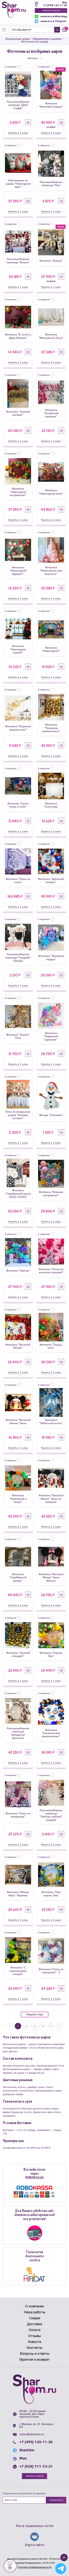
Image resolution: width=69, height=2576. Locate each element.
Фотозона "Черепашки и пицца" (18, 1499)
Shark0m (26, 2450)
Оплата (34, 2330)
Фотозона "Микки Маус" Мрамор (18, 1894)
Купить (28, 122)
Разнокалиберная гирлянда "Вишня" (18, 261)
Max (64, 3)
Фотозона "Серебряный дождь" (17, 1577)
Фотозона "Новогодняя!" (51, 649)
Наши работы (34, 2312)
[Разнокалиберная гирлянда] (18, 84)
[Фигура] (51, 1096)
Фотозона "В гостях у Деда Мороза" (18, 336)
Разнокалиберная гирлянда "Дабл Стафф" (18, 105)
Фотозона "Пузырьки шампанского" (51, 728)
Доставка (34, 2324)
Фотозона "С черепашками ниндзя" (18, 1971)
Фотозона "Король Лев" (51, 1655)
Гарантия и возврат (34, 2359)
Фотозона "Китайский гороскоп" (51, 413)
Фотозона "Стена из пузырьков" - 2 (51, 1971)
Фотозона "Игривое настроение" (51, 1194)
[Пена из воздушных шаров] (18, 1094)
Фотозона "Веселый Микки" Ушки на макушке (51, 1499)
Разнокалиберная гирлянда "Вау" (51, 184)
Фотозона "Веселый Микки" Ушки (18, 1422)
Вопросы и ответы (34, 2353)
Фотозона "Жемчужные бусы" (50, 336)
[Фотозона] (51, 85)
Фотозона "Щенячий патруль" (51, 881)
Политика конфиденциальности (34, 2567)
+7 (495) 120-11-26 (55, 5)
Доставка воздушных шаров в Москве (27, 2559)
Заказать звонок (51, 10)
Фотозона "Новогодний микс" (51, 492)
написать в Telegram (50, 21)
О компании (34, 2306)
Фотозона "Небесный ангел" (51, 1422)
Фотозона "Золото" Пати (18, 1036)
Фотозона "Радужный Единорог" (51, 1036)
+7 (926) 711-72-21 (36, 2466)
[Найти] (31, 30)
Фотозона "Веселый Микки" (18, 1346)
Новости (34, 2341)
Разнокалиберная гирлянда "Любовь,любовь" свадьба (51, 1815)
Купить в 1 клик (18, 133)
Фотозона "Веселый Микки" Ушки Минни (51, 1577)
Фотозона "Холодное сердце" (51, 958)
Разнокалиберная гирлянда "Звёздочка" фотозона (18, 1733)
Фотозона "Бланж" (51, 260)
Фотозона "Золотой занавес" (18, 413)
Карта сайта (34, 2545)
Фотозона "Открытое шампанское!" (18, 728)
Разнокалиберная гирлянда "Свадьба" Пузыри (18, 957)
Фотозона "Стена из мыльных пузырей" (51, 1271)
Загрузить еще (34, 2014)
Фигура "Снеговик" (51, 1115)
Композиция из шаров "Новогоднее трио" (18, 184)
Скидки (34, 2318)
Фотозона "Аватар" (18, 1270)
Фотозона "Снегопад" (51, 805)
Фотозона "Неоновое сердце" (51, 105)
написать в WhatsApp (51, 16)
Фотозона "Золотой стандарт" (18, 1655)
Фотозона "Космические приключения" (51, 1733)
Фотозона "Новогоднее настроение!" (18, 492)
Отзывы (34, 2336)
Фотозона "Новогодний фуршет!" (18, 571)
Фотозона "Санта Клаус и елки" (18, 805)
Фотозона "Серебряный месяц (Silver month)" (18, 1193)
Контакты (34, 2347)
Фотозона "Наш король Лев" (51, 1894)
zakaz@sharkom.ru (31, 2434)
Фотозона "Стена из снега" (18, 881)
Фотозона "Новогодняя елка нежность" (51, 571)
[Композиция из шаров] (18, 163)
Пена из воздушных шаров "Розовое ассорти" (18, 1115)
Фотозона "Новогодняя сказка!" (18, 649)
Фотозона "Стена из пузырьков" (18, 1815)
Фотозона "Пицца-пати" (51, 1346)
